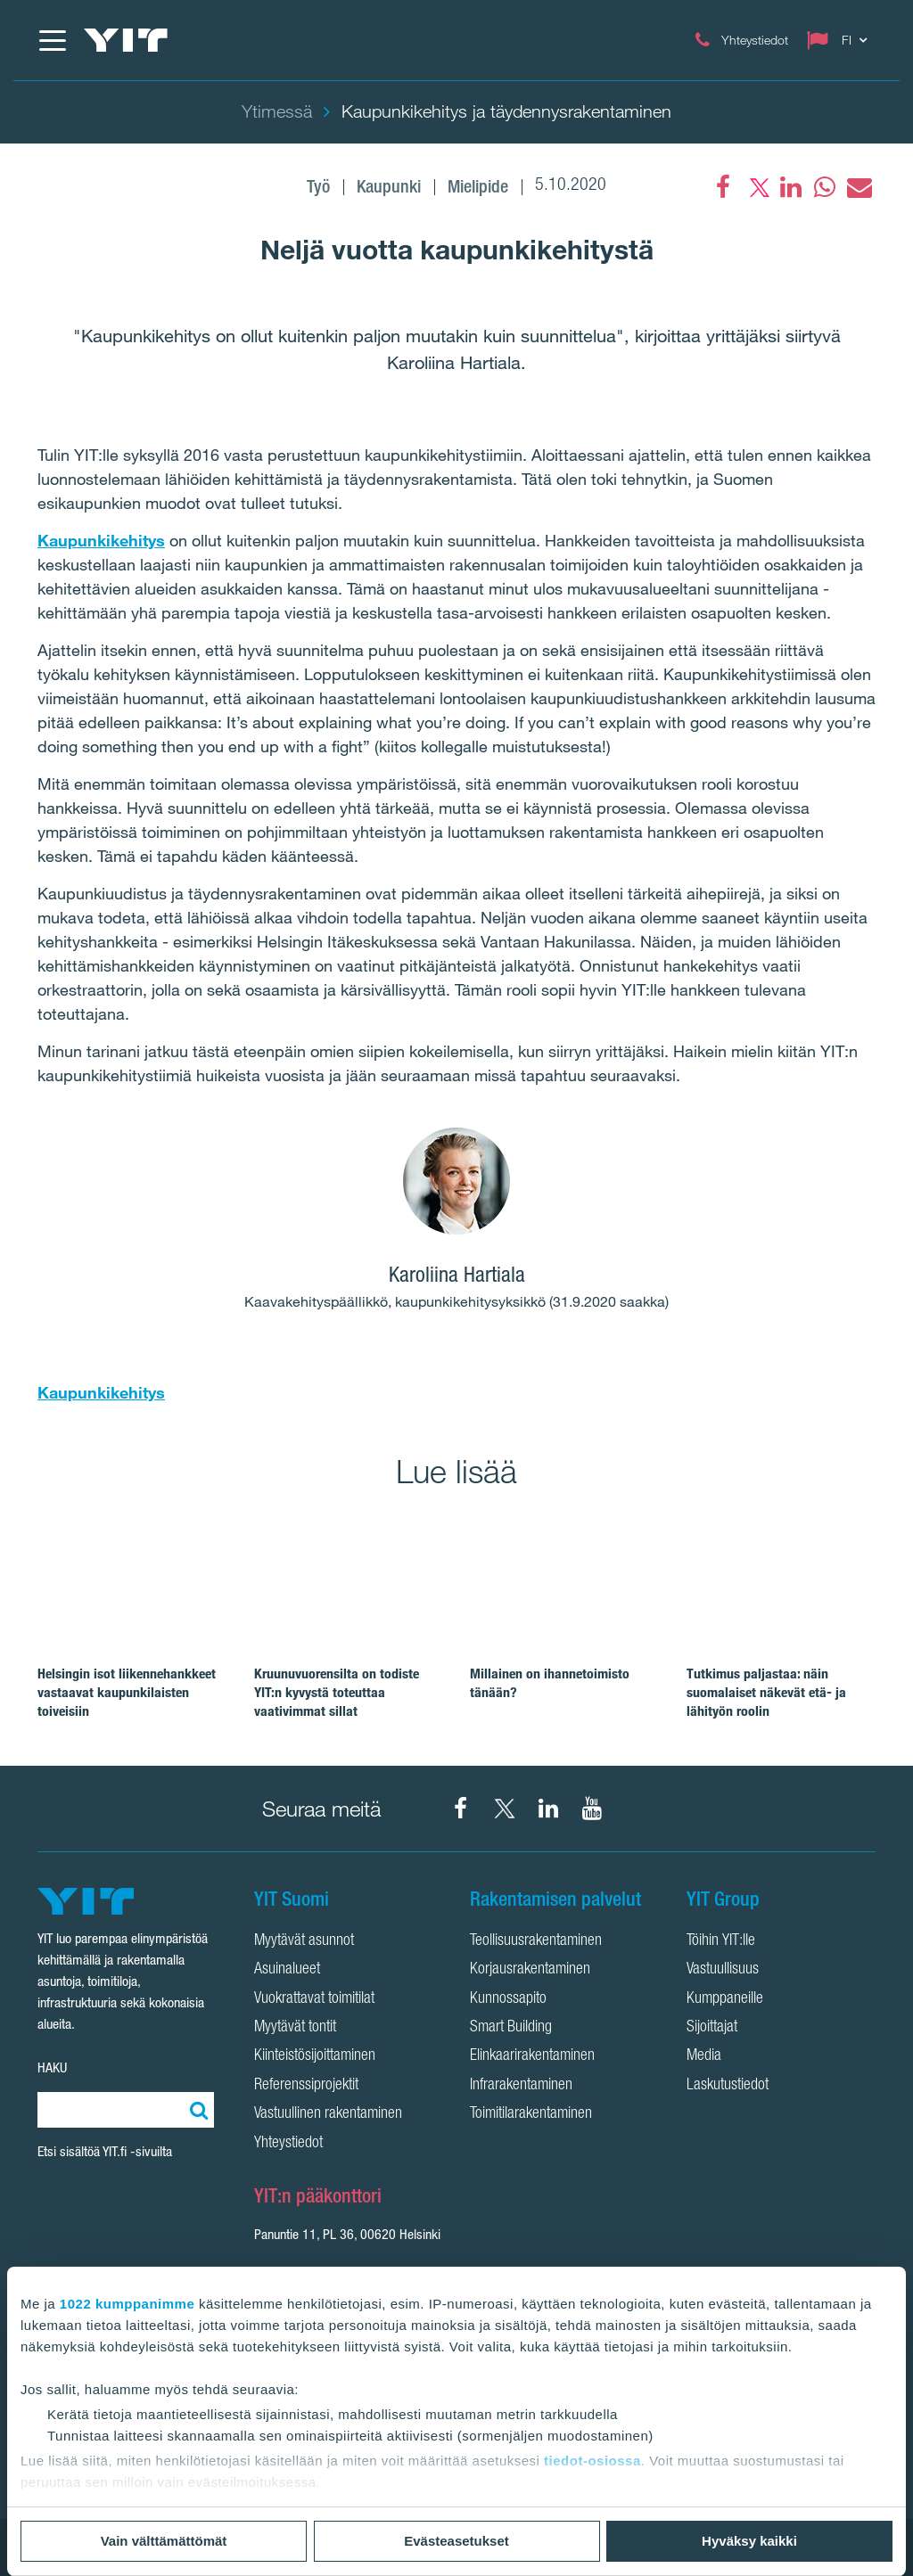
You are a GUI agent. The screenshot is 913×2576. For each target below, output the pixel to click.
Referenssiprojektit (306, 2086)
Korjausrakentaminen (530, 1970)
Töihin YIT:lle (721, 1941)
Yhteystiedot (288, 2144)
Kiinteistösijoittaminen (314, 2056)
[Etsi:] (196, 2110)
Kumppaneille (725, 1999)
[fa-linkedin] (790, 187)
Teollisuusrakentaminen (536, 1941)
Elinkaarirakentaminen (532, 2056)
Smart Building (511, 2028)
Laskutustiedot (728, 2086)
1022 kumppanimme (127, 2303)
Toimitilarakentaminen (531, 2114)
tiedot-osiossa (592, 2460)
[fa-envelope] (858, 187)
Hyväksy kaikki (749, 2540)
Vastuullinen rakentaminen (328, 2114)
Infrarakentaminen (521, 2086)
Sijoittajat (712, 2028)
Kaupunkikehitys (101, 540)
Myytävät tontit (295, 2028)
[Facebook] (723, 187)
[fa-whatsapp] (824, 187)
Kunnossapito (508, 1999)
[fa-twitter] (757, 187)
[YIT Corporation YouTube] (592, 1808)
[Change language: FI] (841, 40)
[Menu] (51, 40)
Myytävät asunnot (304, 1941)
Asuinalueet (287, 1970)
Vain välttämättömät (164, 2540)
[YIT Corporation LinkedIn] (548, 1808)
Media (704, 2056)
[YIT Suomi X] (504, 1808)
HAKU (52, 2067)
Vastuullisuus (723, 1970)
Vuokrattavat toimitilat (314, 1999)
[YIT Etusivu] (126, 40)
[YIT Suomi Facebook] (461, 1808)
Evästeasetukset (456, 2540)
